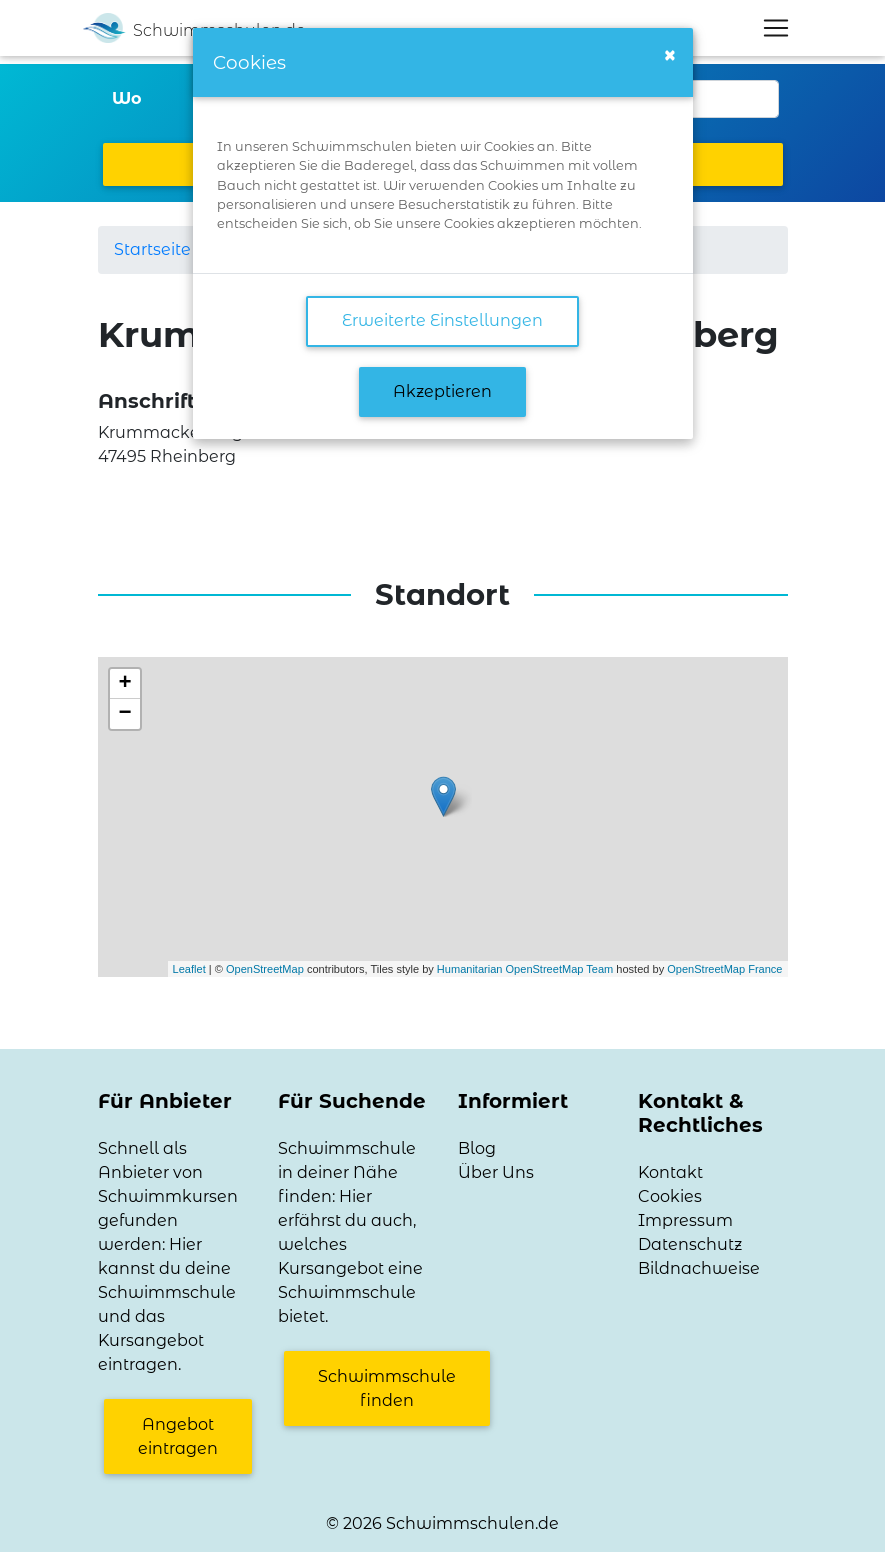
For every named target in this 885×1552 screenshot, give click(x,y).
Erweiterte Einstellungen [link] (442, 320)
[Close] (670, 55)
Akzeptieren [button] (442, 391)
